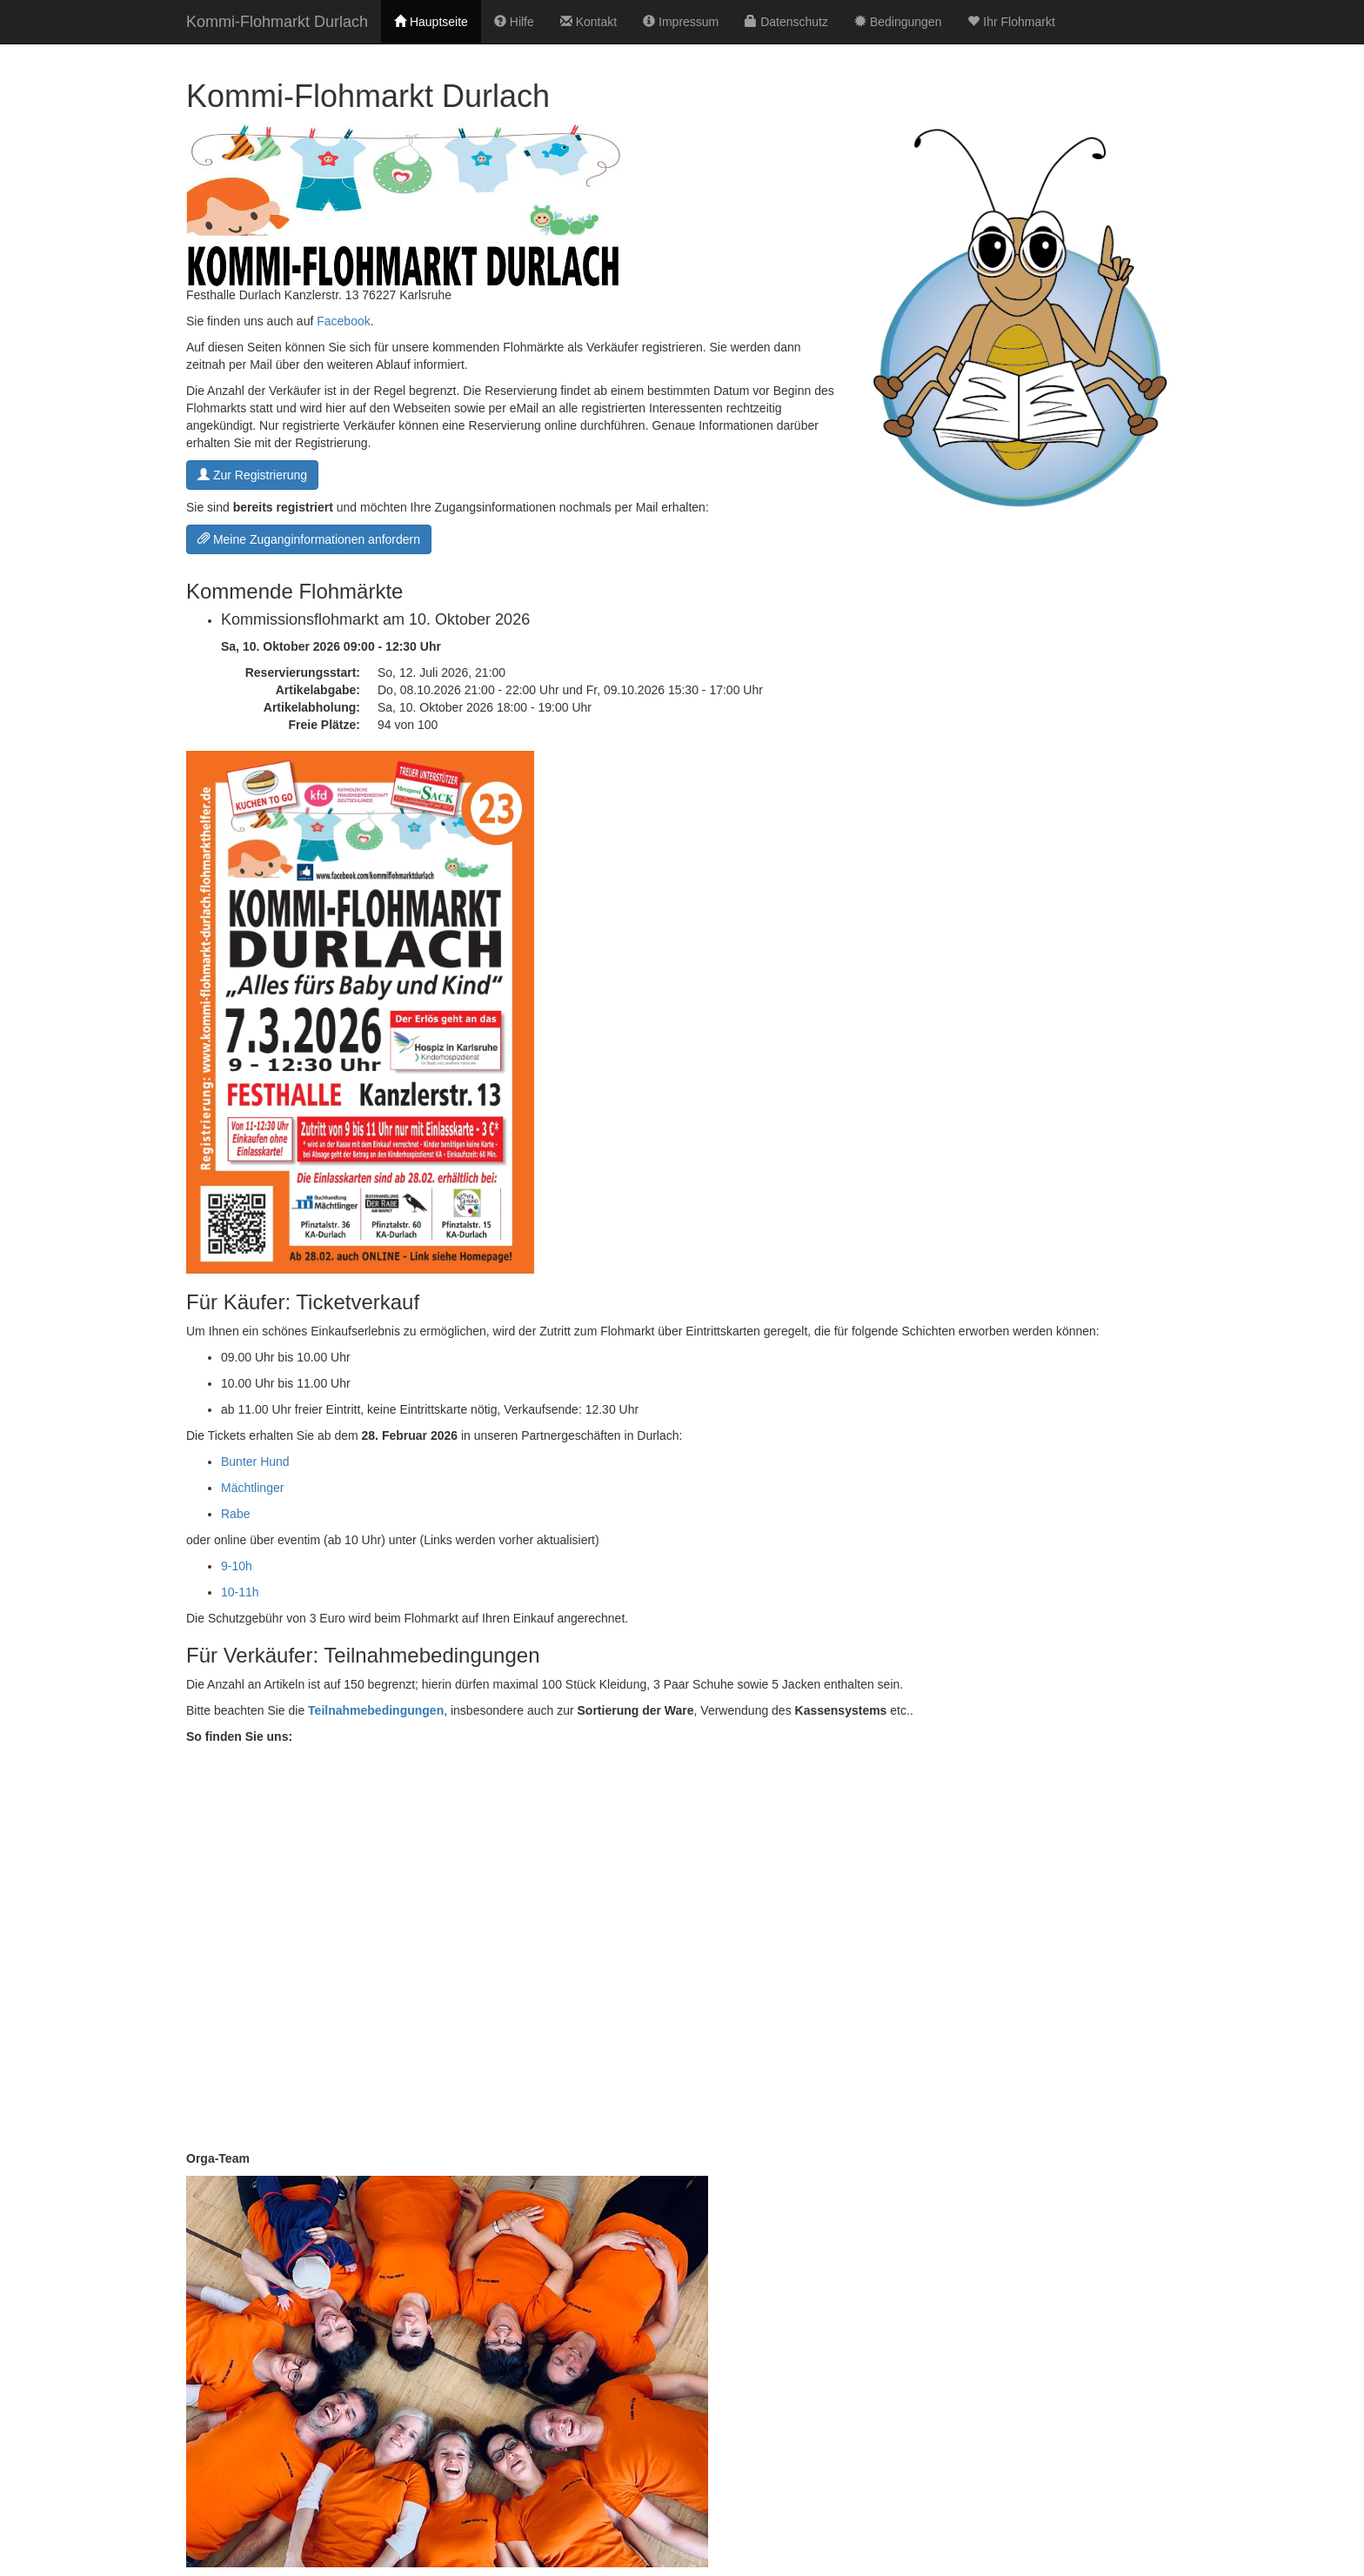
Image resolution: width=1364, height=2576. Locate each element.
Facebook (343, 321)
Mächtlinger (252, 1488)
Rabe (235, 1514)
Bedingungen (897, 22)
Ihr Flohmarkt (1010, 22)
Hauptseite (431, 22)
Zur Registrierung (252, 475)
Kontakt (588, 22)
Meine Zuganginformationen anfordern (308, 539)
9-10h (236, 1566)
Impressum (681, 22)
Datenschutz (786, 22)
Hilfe (514, 22)
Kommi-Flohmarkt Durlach (277, 21)
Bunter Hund (255, 1462)
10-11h (240, 1592)
